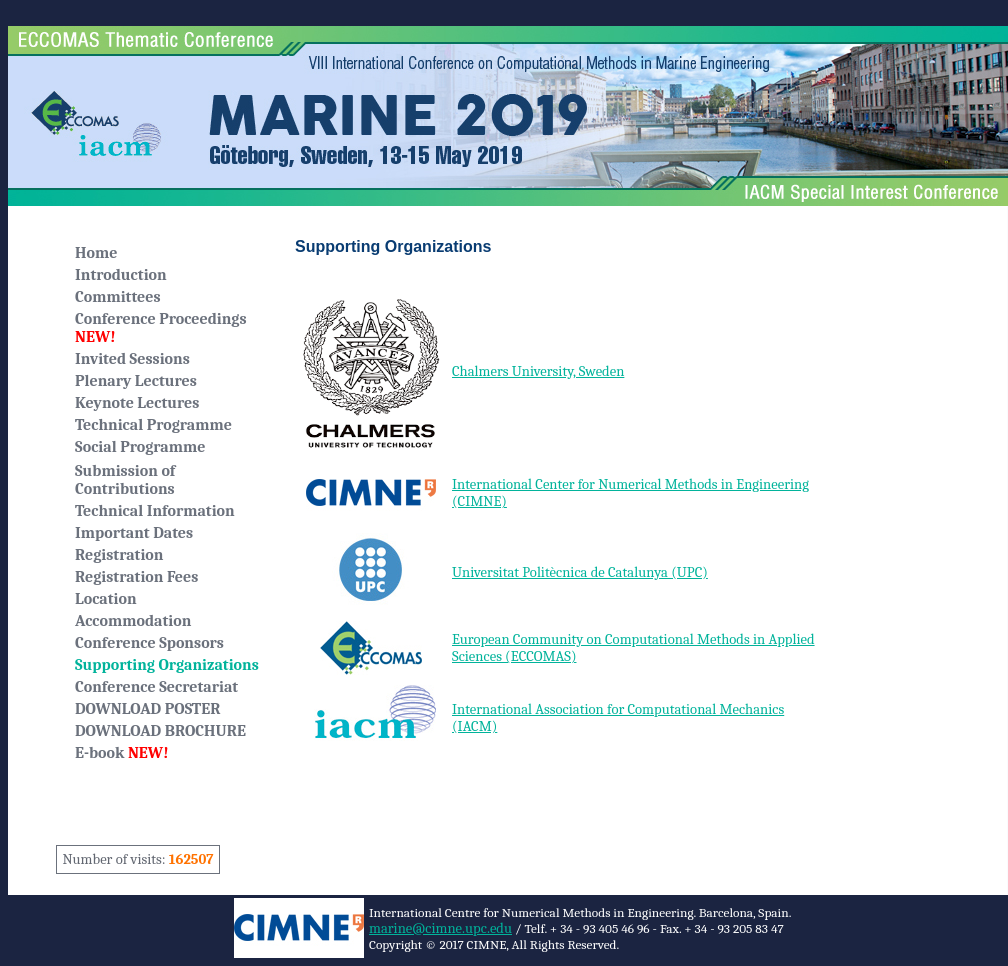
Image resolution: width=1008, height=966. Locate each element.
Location (106, 599)
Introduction (121, 275)
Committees (118, 297)
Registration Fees (136, 577)
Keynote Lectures (137, 403)
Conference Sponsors (149, 643)
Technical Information (155, 511)
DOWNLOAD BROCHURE (160, 731)
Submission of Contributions (125, 480)
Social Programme (140, 447)
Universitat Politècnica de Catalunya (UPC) (580, 572)
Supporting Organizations (167, 665)
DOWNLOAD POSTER (147, 709)
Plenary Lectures (136, 381)
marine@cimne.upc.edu (440, 928)
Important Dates (134, 533)
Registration (119, 555)
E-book (122, 753)
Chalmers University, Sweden (538, 371)
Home (96, 253)
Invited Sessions (132, 359)
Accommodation (133, 621)
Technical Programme (153, 425)
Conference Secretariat (156, 687)
